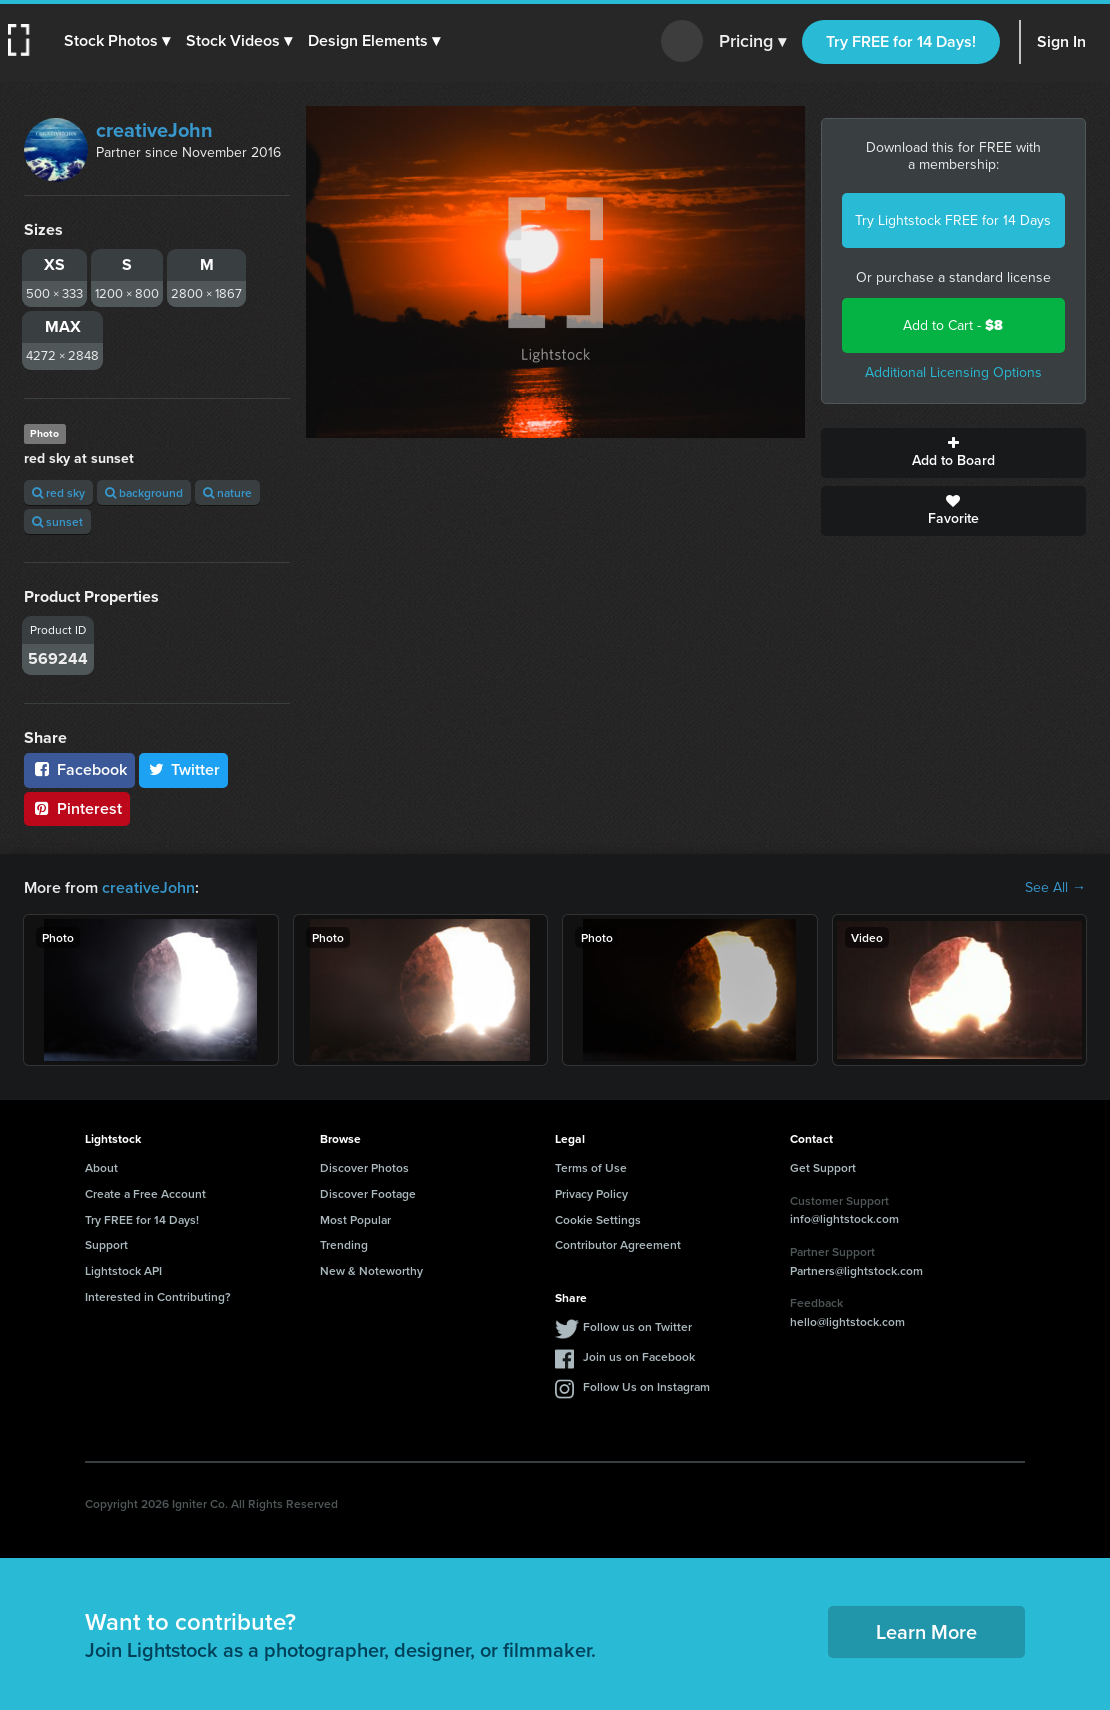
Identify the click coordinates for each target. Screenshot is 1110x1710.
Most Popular (355, 1219)
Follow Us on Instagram (646, 1386)
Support (106, 1244)
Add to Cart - (953, 325)
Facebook (79, 769)
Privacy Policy (591, 1193)
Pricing (752, 42)
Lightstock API (123, 1270)
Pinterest (77, 808)
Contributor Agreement (618, 1244)
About (101, 1167)
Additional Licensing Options (953, 372)
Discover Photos (364, 1167)
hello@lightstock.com (847, 1321)
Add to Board (954, 453)
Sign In (1061, 41)
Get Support (823, 1167)
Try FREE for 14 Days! (901, 41)
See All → (1055, 888)
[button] (117, 41)
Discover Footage (368, 1193)
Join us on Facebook (639, 1356)
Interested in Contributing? (158, 1296)
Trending (344, 1244)
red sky (58, 492)
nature (227, 492)
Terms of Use (591, 1167)
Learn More (926, 1631)
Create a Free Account (145, 1193)
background (144, 492)
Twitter (184, 769)
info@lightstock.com (844, 1218)
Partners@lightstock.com (856, 1270)
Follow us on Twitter (637, 1326)
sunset (57, 521)
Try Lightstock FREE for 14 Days (953, 220)
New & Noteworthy (371, 1270)
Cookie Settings (598, 1219)
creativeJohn (154, 130)
